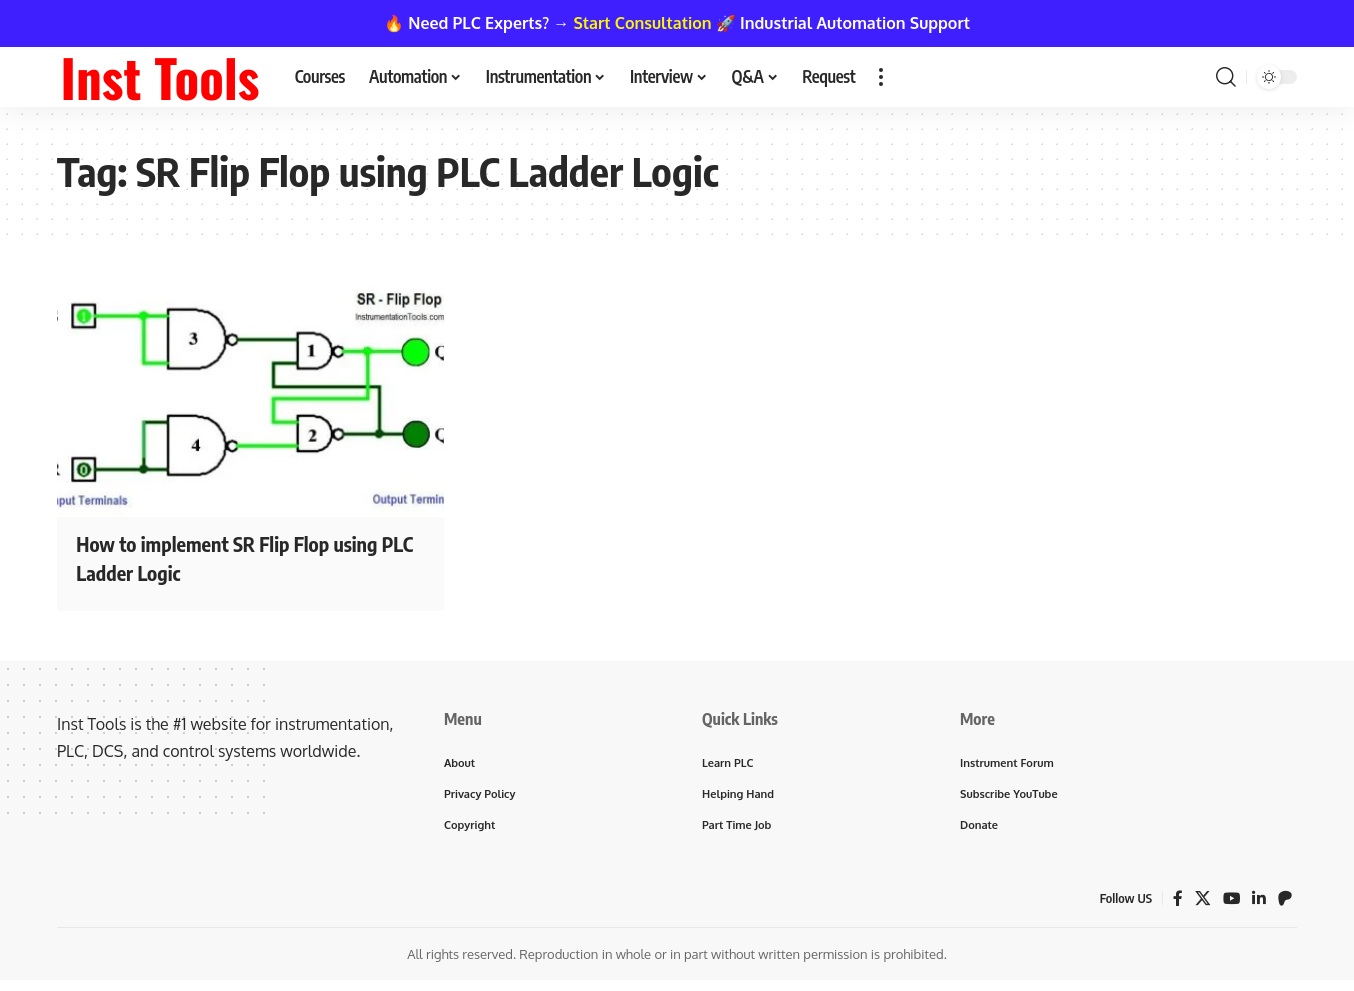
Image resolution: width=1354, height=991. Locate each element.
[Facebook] (1177, 901)
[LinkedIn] (1259, 901)
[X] (1202, 901)
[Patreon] (1285, 901)
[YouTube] (1231, 901)
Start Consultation (643, 23)
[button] (881, 77)
